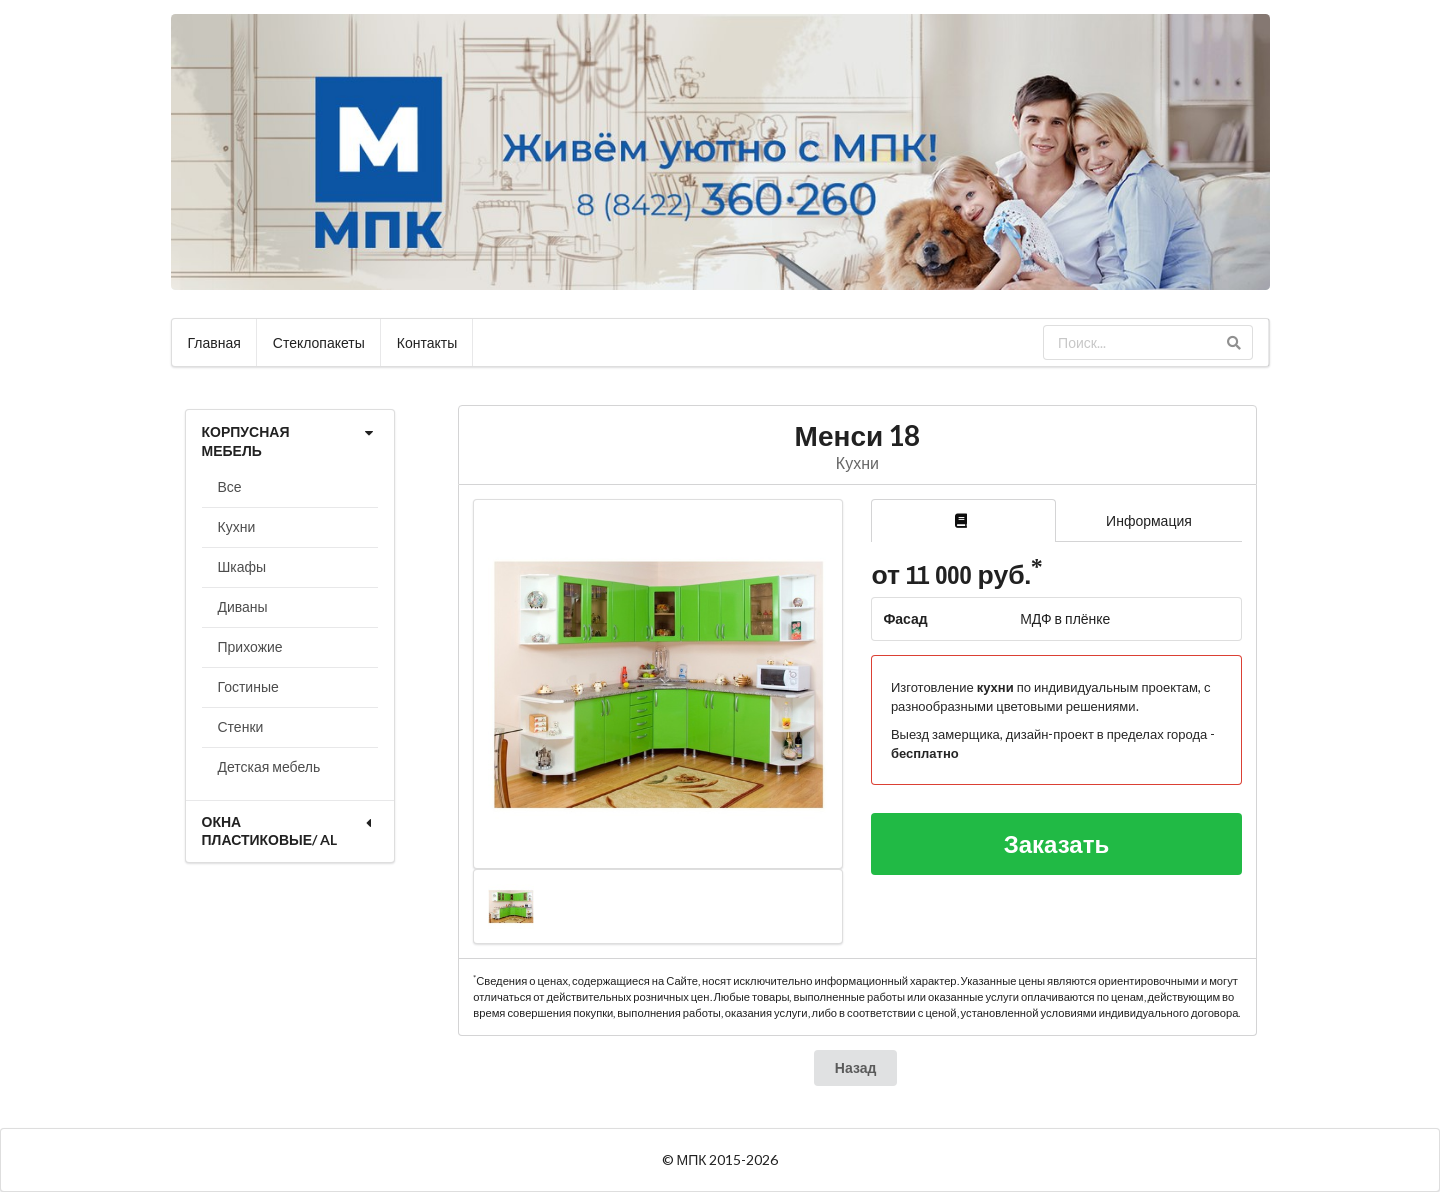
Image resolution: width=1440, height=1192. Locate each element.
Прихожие (250, 646)
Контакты (427, 342)
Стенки (241, 726)
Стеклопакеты (319, 342)
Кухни (237, 526)
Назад (856, 1067)
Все (230, 486)
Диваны (243, 606)
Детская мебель (269, 766)
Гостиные (248, 686)
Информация (1149, 520)
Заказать (1057, 843)
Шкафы (242, 566)
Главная (214, 342)
